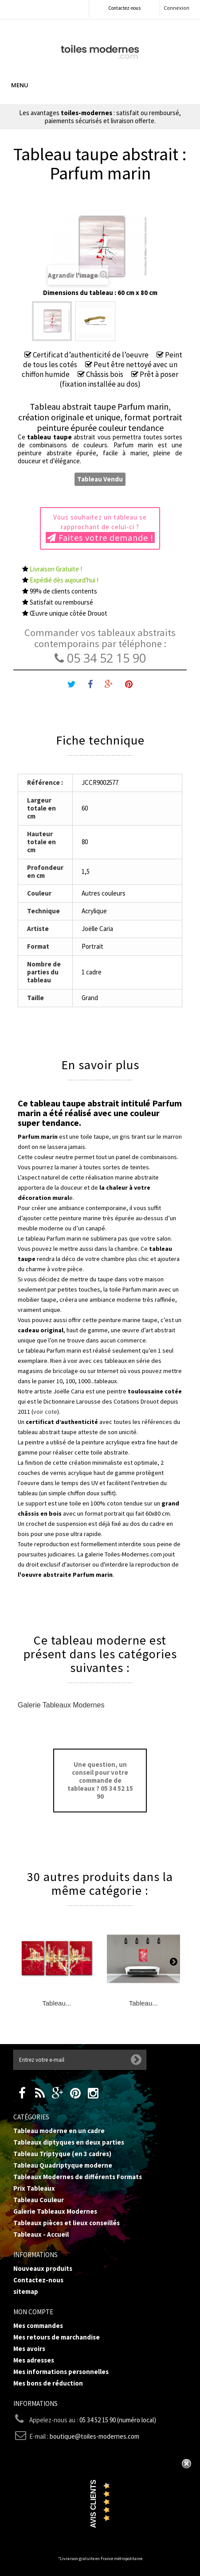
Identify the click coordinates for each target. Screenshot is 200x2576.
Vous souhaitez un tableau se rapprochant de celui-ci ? (100, 528)
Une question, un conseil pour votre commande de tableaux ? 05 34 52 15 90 (100, 1780)
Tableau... (56, 2003)
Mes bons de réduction (48, 2383)
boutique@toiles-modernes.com (94, 2436)
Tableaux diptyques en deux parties (68, 2142)
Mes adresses (33, 2360)
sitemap (25, 2291)
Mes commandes (38, 2325)
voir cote (45, 1412)
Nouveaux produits (42, 2268)
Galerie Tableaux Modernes (61, 1705)
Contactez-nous (124, 8)
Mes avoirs (29, 2348)
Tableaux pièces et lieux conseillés (66, 2223)
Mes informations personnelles (61, 2371)
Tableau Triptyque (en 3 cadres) (62, 2153)
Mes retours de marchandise (56, 2337)
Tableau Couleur (38, 2200)
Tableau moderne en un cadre (59, 2130)
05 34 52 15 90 (100, 658)
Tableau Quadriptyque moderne (62, 2165)
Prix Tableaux (34, 2188)
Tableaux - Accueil (41, 2234)
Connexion (176, 7)
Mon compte (33, 2312)
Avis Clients (93, 2504)
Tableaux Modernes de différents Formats (77, 2177)
